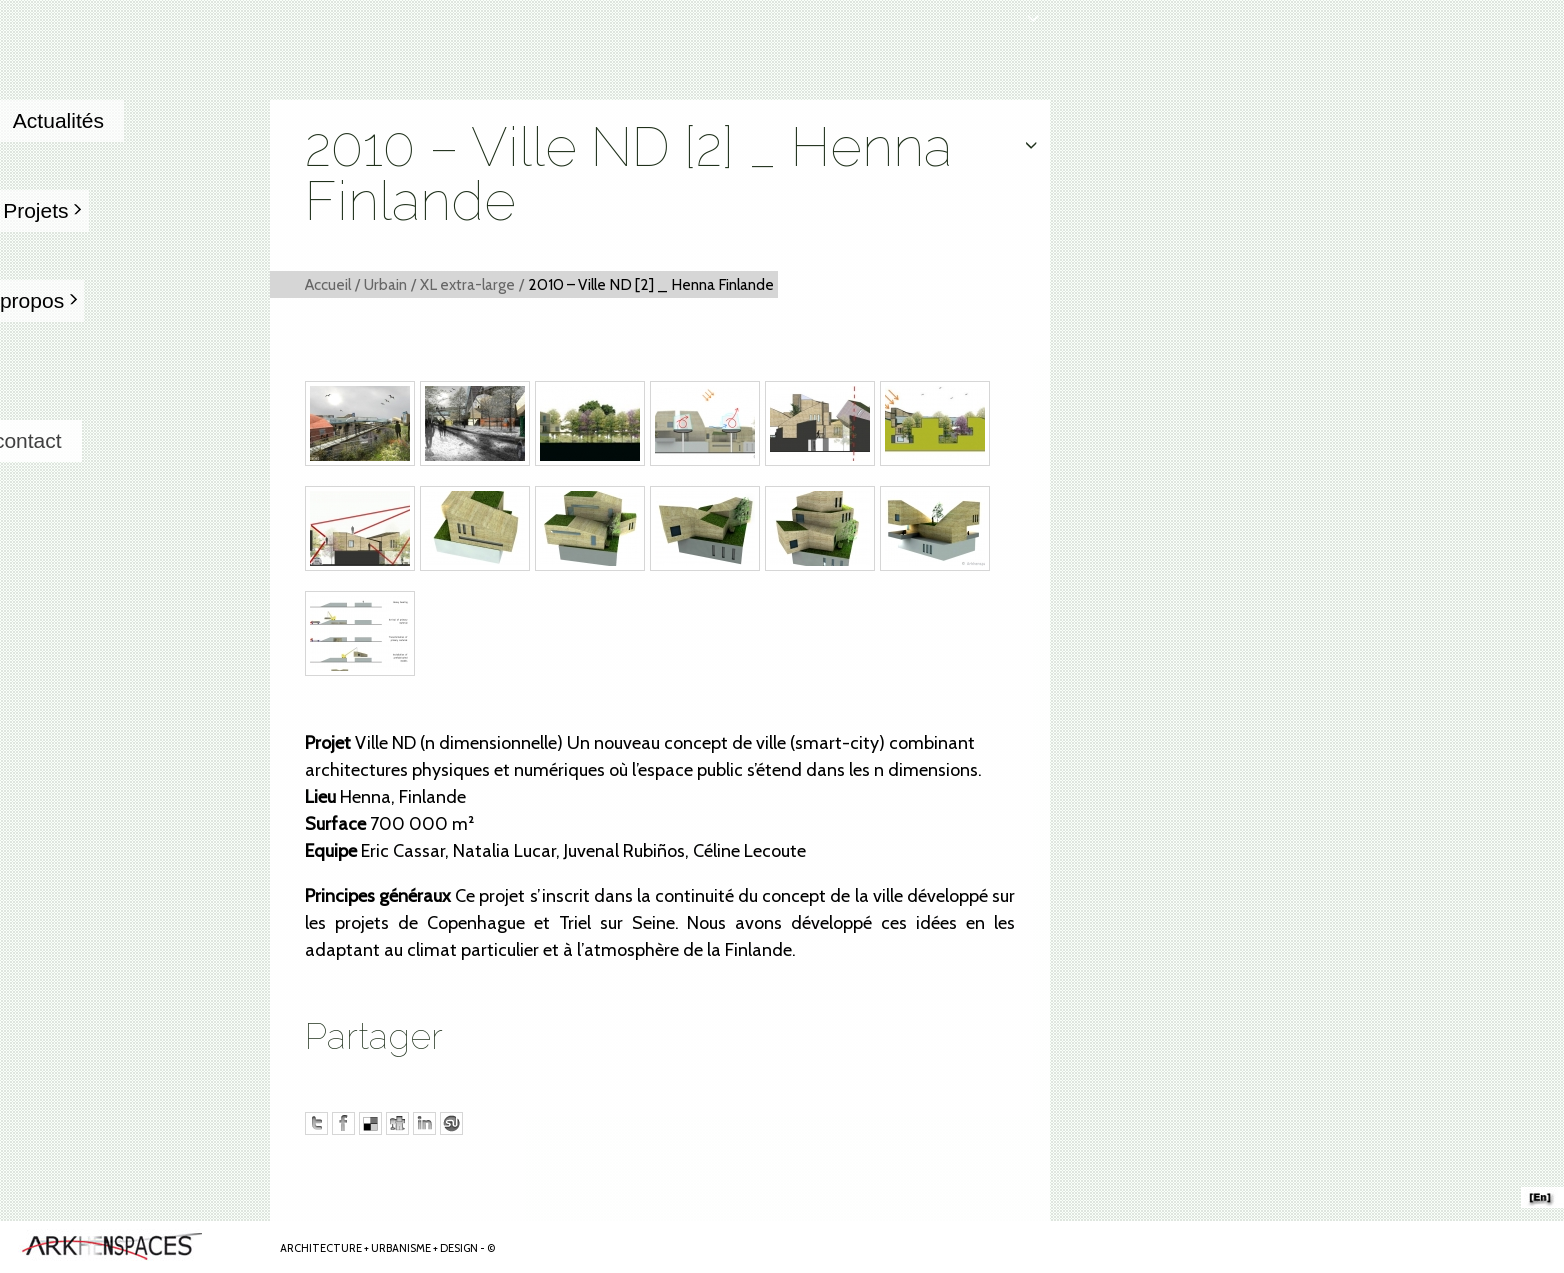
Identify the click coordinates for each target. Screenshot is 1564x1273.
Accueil (328, 284)
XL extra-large (467, 284)
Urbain (385, 284)
